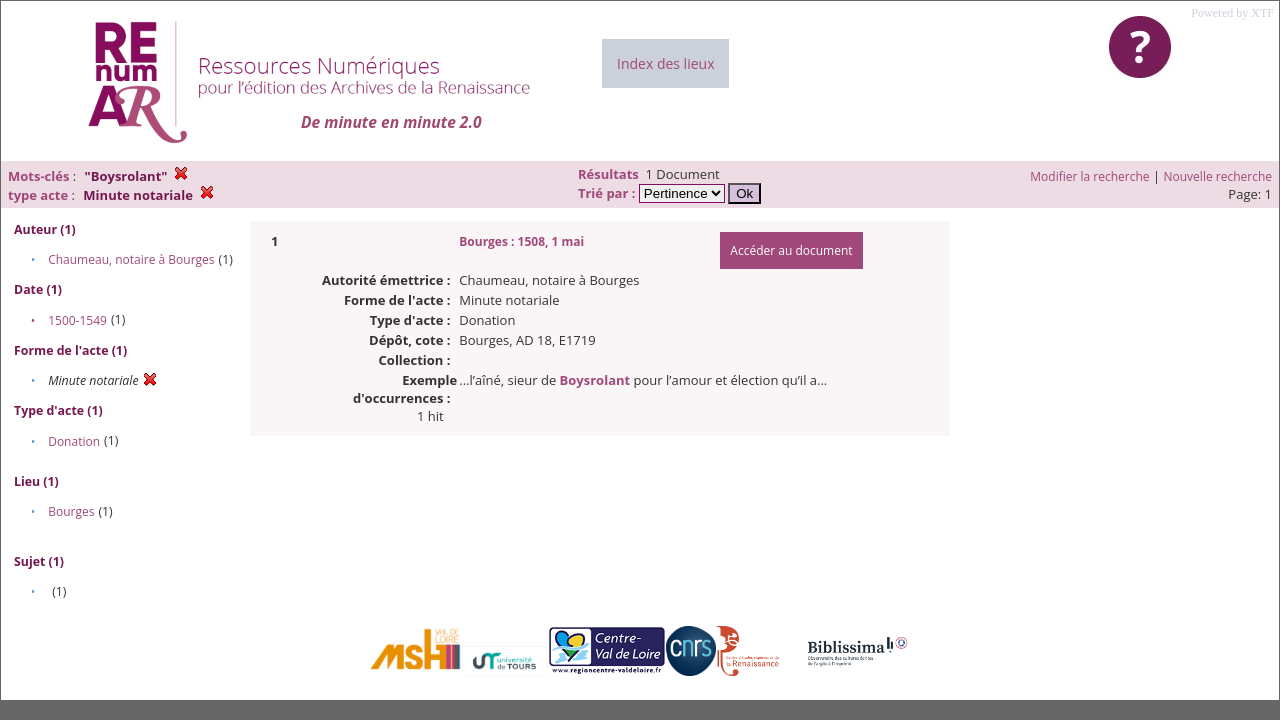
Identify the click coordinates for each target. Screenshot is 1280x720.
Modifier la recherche (1089, 176)
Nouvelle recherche (1218, 176)
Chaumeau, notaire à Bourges (131, 259)
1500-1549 (77, 320)
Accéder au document (791, 250)
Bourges (71, 511)
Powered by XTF (1232, 13)
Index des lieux (665, 63)
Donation (74, 441)
